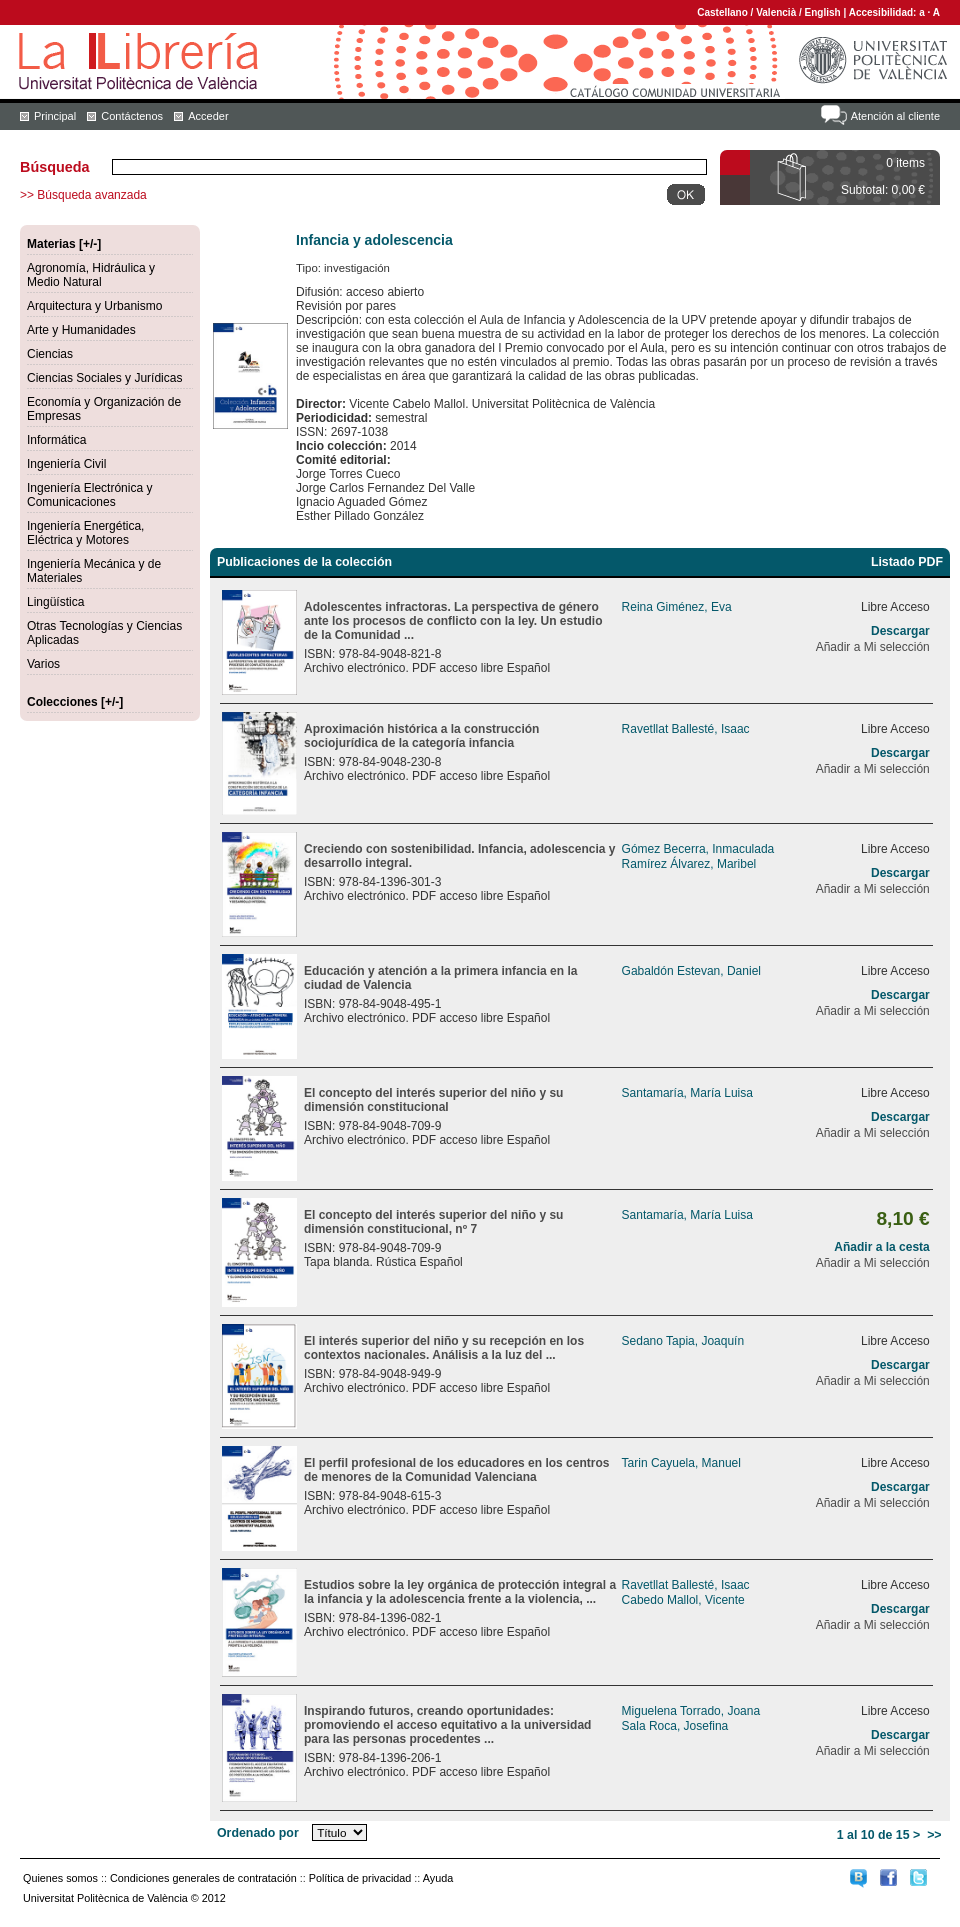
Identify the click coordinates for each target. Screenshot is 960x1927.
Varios (43, 664)
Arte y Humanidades (81, 330)
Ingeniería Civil (66, 464)
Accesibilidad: (884, 12)
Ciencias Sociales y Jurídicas (104, 378)
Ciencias (50, 354)
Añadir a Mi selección (873, 647)
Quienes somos (60, 1878)
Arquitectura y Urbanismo (94, 306)
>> (934, 1835)
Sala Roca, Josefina (675, 1726)
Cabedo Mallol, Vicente (683, 1600)
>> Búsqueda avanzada (83, 195)
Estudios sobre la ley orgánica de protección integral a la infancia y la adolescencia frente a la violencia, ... (460, 1592)
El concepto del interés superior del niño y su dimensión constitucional (433, 1100)
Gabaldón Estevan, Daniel (691, 971)
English (823, 12)
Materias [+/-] (64, 244)
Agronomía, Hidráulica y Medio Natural (91, 275)
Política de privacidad (360, 1878)
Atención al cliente (895, 116)
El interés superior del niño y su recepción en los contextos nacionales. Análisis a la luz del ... (444, 1348)
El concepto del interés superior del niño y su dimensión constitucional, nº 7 (433, 1222)
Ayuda (438, 1878)
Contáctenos (132, 116)
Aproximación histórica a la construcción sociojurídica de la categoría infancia (421, 736)
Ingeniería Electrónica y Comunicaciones (89, 495)
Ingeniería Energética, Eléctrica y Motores (85, 533)
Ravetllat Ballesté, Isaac (686, 729)
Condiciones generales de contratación (203, 1878)
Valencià (776, 12)
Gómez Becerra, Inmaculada (698, 849)
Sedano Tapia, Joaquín (683, 1341)
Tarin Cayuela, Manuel (681, 1463)
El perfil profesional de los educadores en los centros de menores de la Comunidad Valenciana (456, 1470)
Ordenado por (258, 1833)
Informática (56, 440)
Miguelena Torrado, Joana (691, 1711)
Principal (55, 116)
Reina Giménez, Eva (677, 607)
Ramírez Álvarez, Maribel (689, 864)
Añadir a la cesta (881, 1247)
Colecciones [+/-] (75, 702)
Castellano (722, 12)
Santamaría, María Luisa (687, 1093)
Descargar (900, 631)
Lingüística (55, 602)
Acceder (208, 116)
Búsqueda (55, 167)
